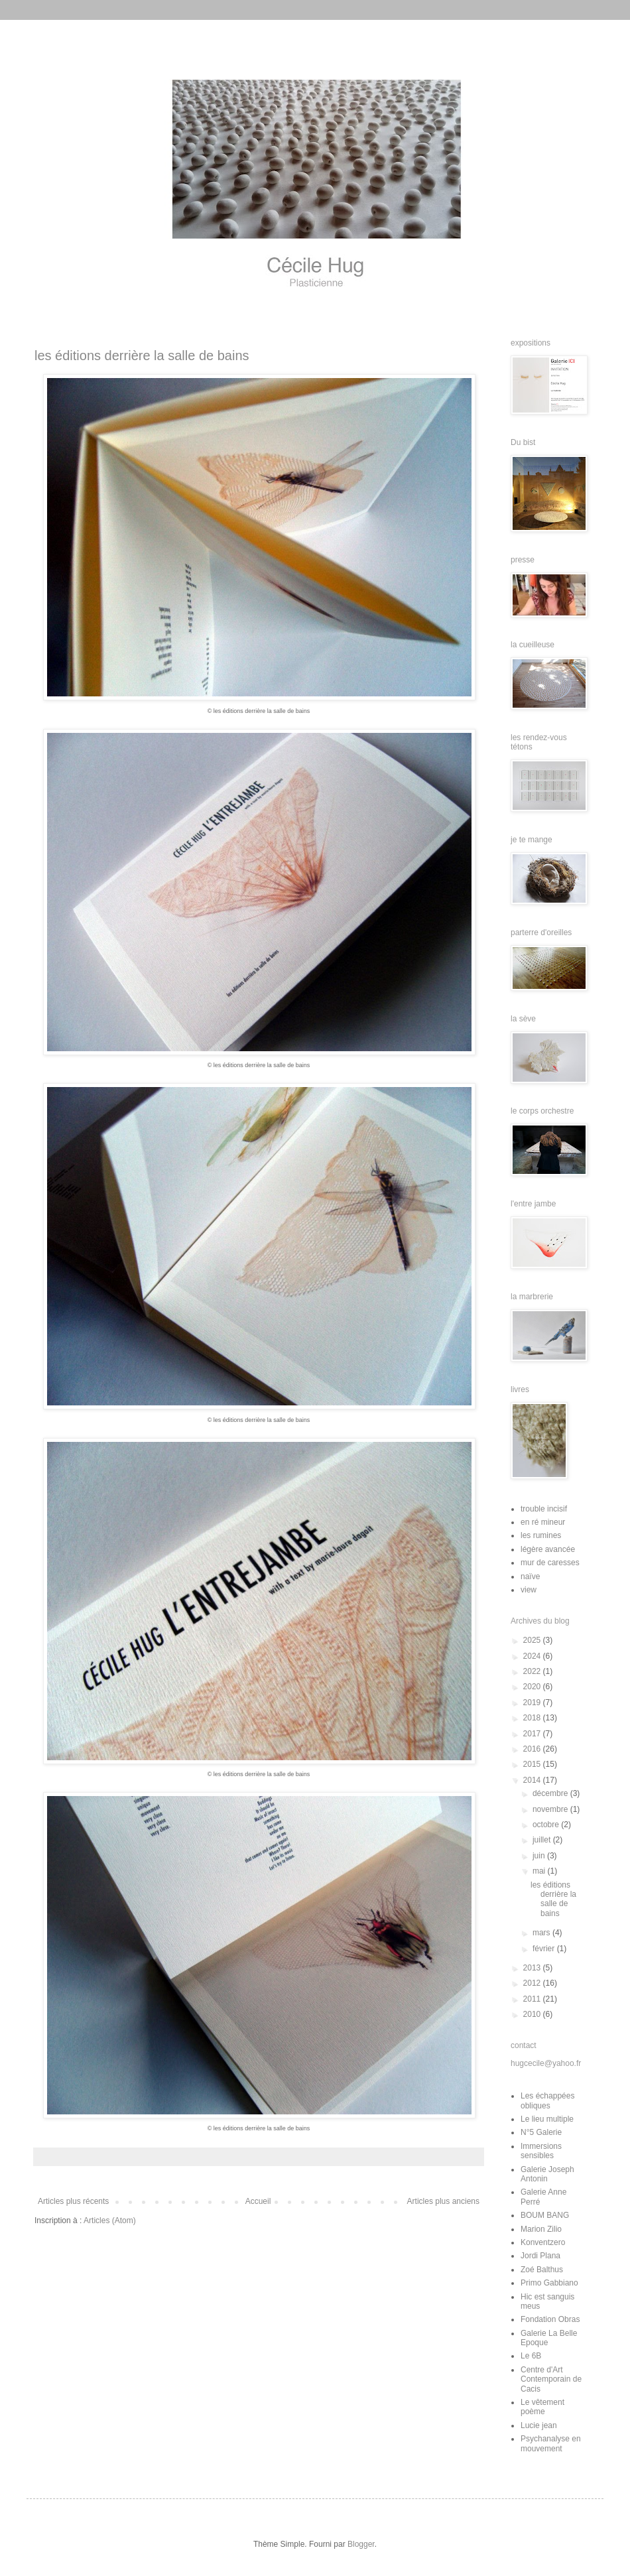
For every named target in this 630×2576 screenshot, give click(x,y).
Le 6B (531, 2355)
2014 (533, 1780)
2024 (533, 1656)
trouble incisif (544, 1508)
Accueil (258, 2201)
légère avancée (548, 1549)
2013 (533, 1967)
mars (542, 1932)
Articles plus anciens (443, 2201)
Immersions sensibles (541, 2151)
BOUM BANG (545, 2215)
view (528, 1589)
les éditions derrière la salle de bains (141, 355)
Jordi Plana (540, 2255)
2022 (533, 1671)
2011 (533, 1999)
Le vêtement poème (542, 2407)
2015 (533, 1764)
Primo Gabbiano (549, 2282)
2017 (533, 1733)
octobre (547, 1824)
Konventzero (543, 2242)
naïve (530, 1576)
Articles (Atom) (110, 2220)
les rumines (541, 1535)
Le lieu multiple (547, 2119)
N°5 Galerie (541, 2132)
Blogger (361, 2544)
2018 (533, 1717)
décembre (551, 1793)
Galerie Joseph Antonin (547, 2174)
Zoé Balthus (542, 2269)
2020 (533, 1686)
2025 (533, 1640)
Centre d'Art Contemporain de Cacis (551, 2379)
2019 (533, 1702)
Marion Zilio (541, 2229)
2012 (533, 1983)
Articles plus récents (73, 2201)
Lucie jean (539, 2425)
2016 (533, 1749)
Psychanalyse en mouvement (551, 2443)
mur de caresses (550, 1562)
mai (540, 1871)
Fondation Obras (550, 2319)
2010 (533, 2014)
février (545, 1948)
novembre (551, 1809)
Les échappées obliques (547, 2100)
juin (540, 1855)
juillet (543, 1839)
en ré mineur (543, 1522)
